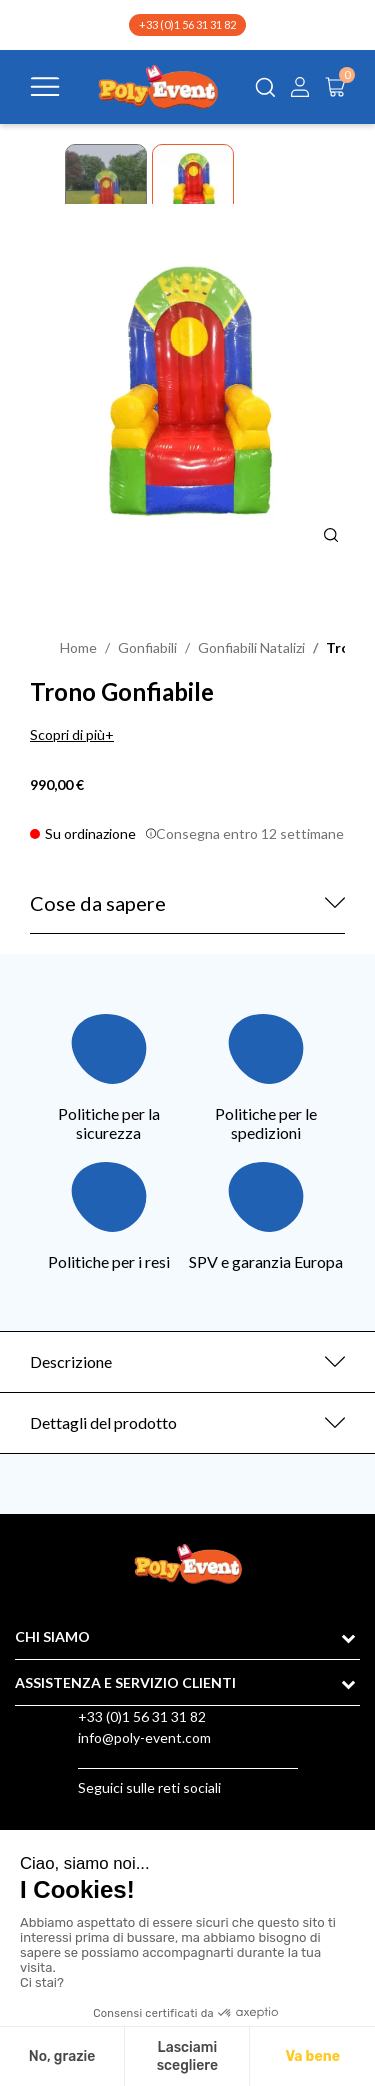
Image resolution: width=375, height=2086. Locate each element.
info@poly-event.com (144, 1737)
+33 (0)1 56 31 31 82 (187, 24)
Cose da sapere (98, 903)
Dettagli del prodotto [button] (103, 1422)
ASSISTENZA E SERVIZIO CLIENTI (125, 1682)
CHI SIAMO (52, 1636)
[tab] (187, 1362)
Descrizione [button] (71, 1361)
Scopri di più (67, 734)
